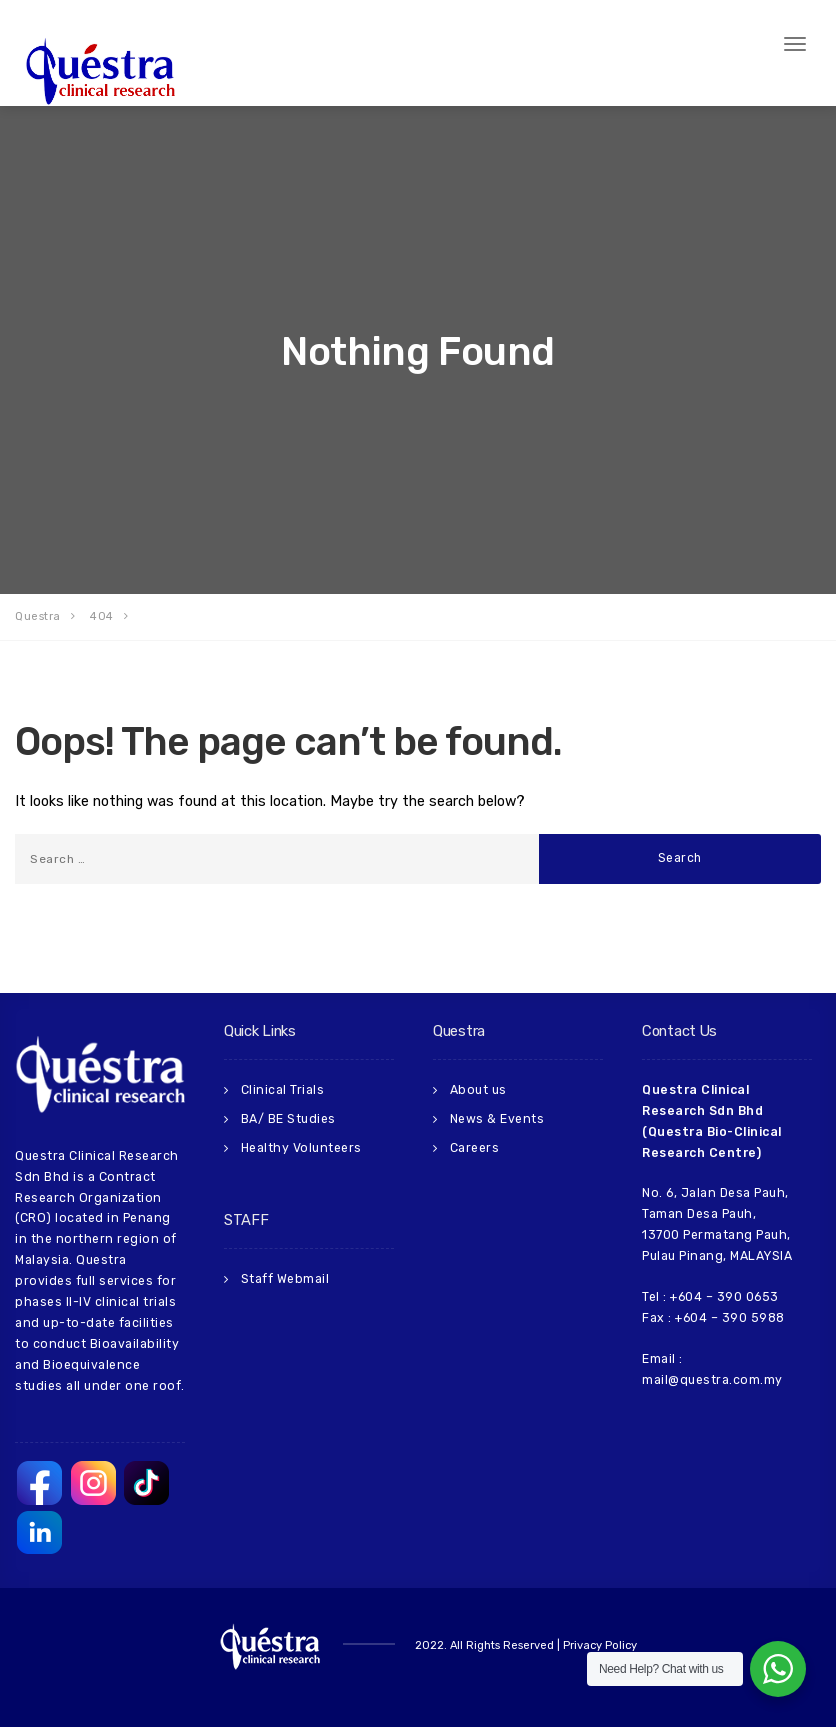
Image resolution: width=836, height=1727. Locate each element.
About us (478, 1090)
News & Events (497, 1119)
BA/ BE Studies (288, 1119)
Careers (475, 1148)
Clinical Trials (283, 1090)
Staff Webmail (285, 1279)
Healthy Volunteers (301, 1148)
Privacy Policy (600, 1645)
